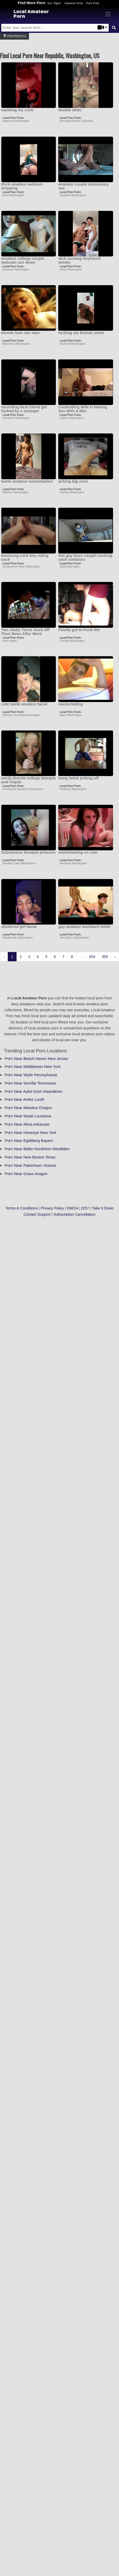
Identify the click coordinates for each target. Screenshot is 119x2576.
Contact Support (37, 1214)
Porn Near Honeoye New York (30, 1132)
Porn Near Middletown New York (33, 1066)
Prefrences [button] (14, 36)
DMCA (72, 1208)
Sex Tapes (54, 3)
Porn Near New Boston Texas (30, 1157)
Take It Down (103, 1208)
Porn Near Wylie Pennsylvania (31, 1075)
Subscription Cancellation (74, 1214)
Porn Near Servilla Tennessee (30, 1083)
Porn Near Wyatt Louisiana (28, 1116)
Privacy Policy (52, 1208)
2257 (85, 1208)
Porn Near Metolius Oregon (28, 1107)
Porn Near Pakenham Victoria (30, 1165)
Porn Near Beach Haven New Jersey (36, 1058)
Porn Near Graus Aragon (26, 1173)
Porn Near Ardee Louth (24, 1099)
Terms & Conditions (21, 1208)
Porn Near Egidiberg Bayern (29, 1140)
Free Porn (92, 3)
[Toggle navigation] (108, 14)
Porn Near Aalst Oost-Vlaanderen (33, 1091)
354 (92, 957)
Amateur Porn (73, 3)
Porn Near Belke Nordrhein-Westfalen (37, 1149)
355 (105, 957)
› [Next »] (115, 957)
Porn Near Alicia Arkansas (27, 1124)
